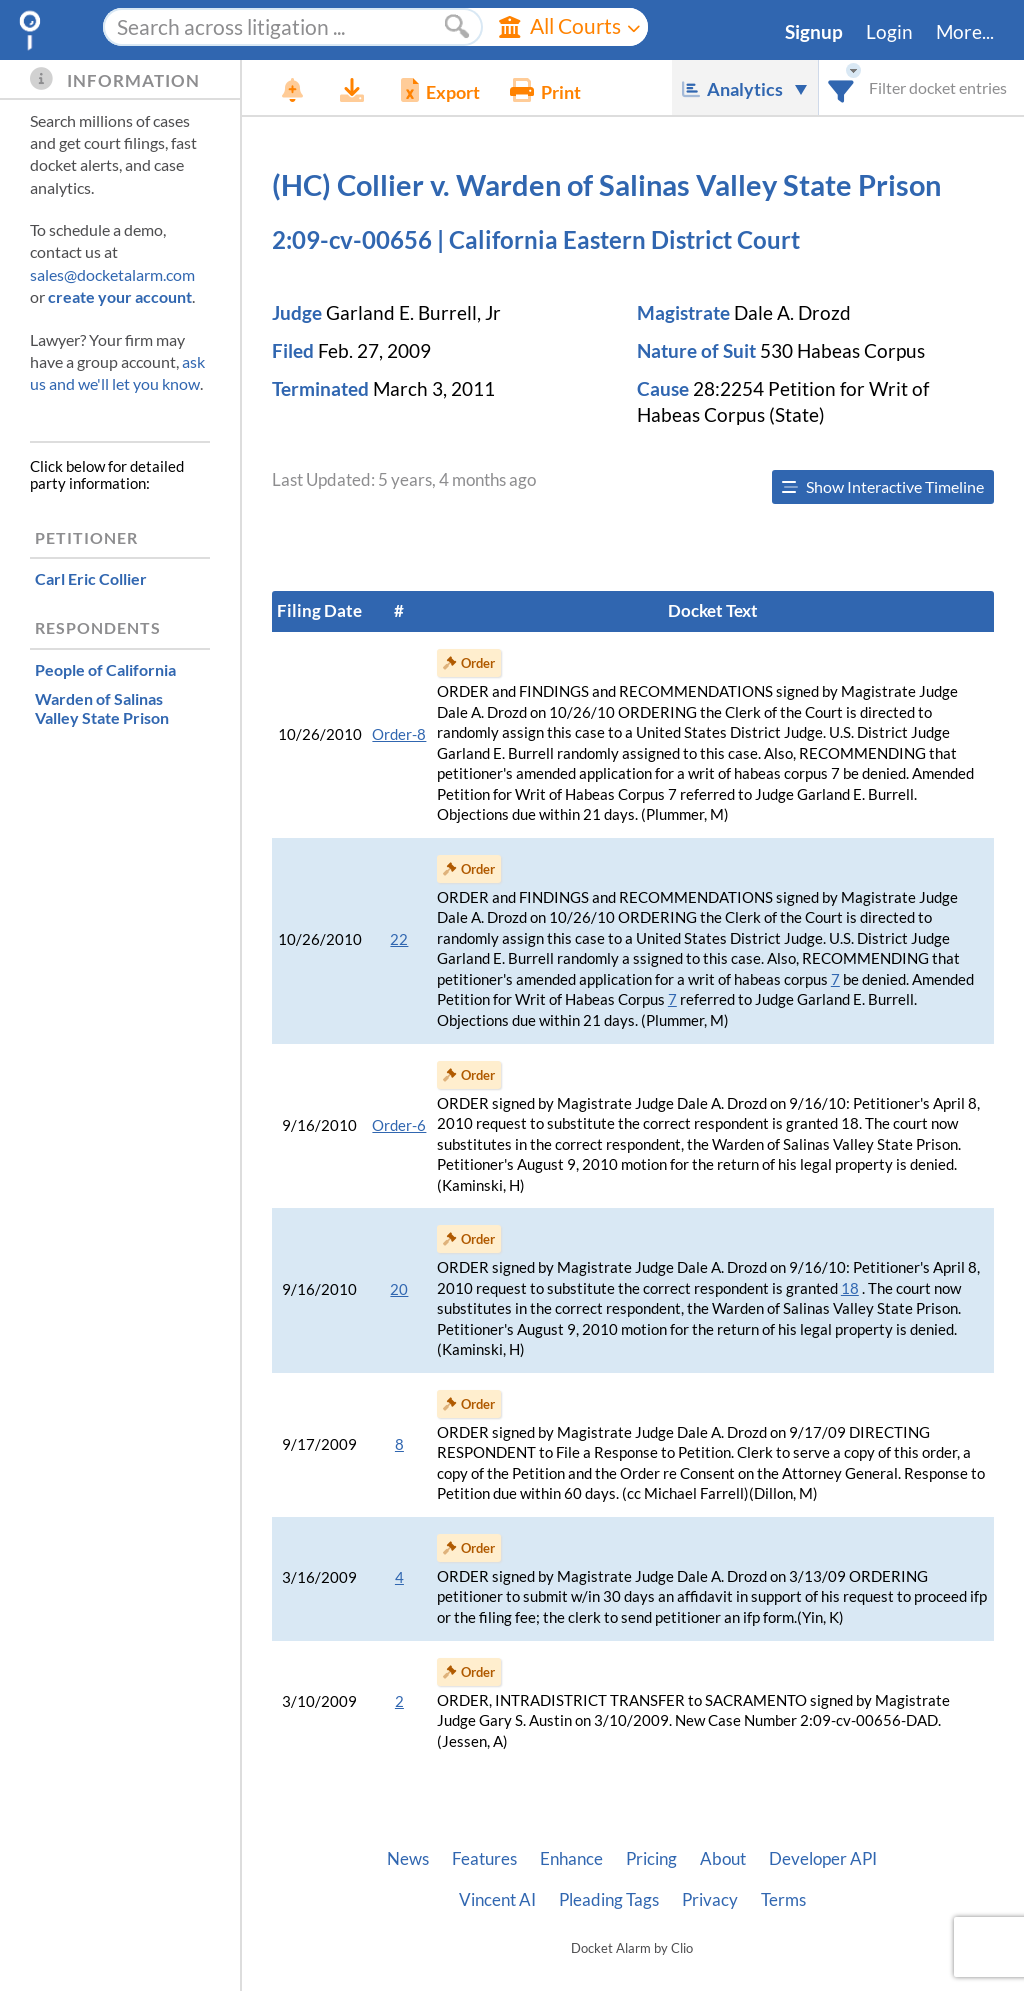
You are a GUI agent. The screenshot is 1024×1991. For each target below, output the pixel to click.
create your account (120, 296)
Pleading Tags (609, 1900)
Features (484, 1859)
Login (889, 32)
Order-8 (399, 734)
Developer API (823, 1859)
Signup (814, 32)
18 (850, 1288)
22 (399, 939)
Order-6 (399, 1125)
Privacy (710, 1900)
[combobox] (841, 87)
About (723, 1859)
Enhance (571, 1859)
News (408, 1859)
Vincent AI (497, 1900)
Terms (783, 1900)
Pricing (651, 1859)
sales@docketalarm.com (112, 274)
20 (399, 1289)
